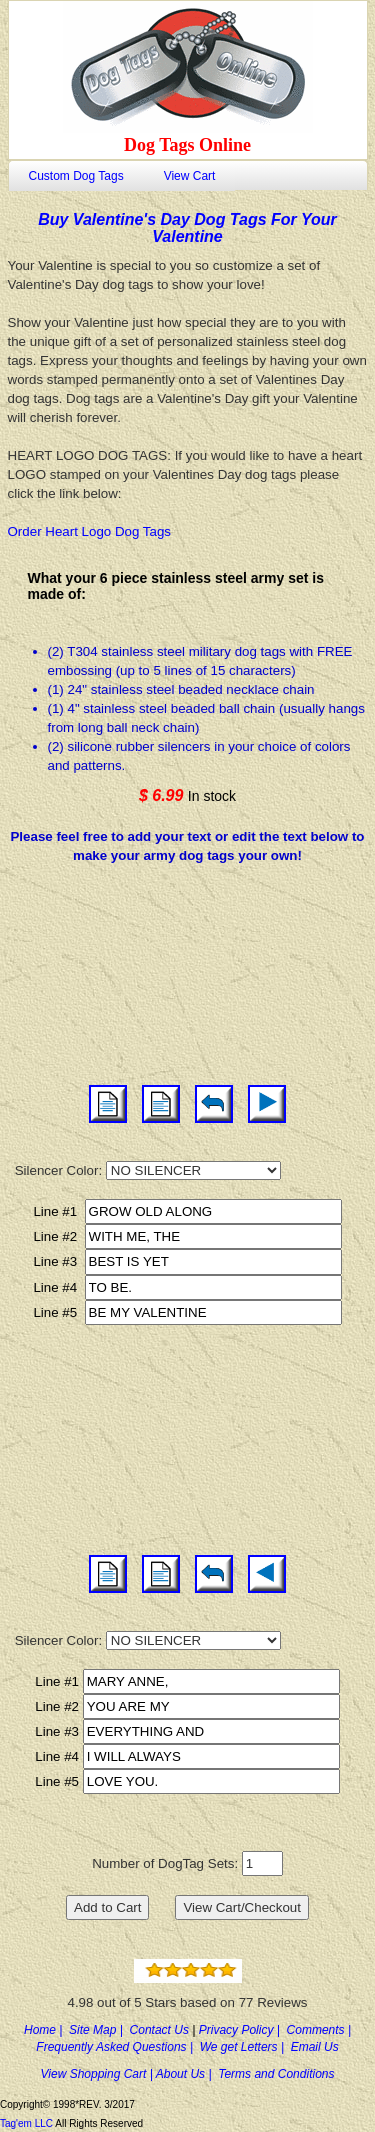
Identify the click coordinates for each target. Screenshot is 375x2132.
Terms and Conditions (276, 2074)
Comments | (319, 2030)
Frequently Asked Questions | (117, 2047)
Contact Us (161, 2030)
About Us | (187, 2074)
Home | (46, 2030)
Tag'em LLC (27, 2123)
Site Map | (99, 2030)
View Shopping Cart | (98, 2074)
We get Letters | (245, 2047)
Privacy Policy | (243, 2030)
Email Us (315, 2047)
